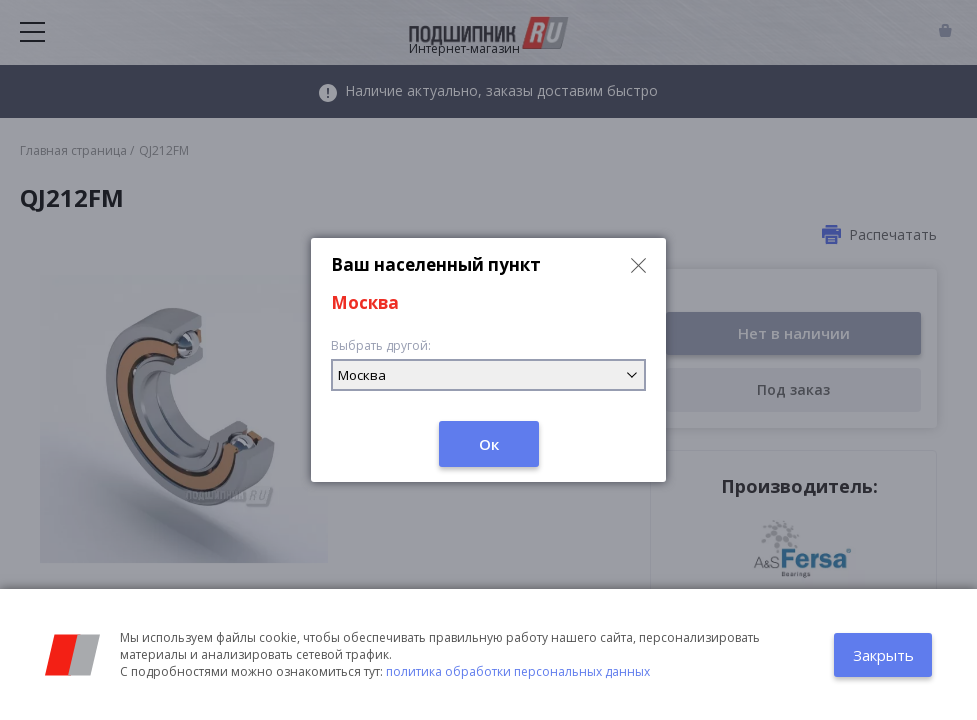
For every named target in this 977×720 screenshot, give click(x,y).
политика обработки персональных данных (518, 671)
